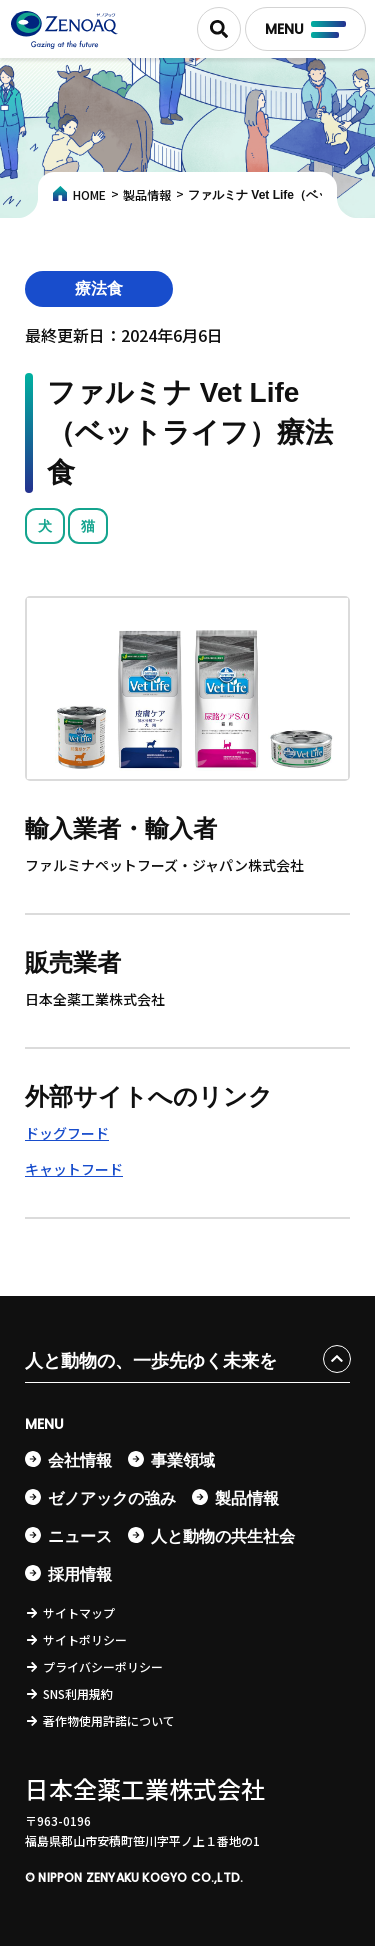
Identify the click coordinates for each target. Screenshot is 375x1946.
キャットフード (74, 1169)
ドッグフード (67, 1133)
